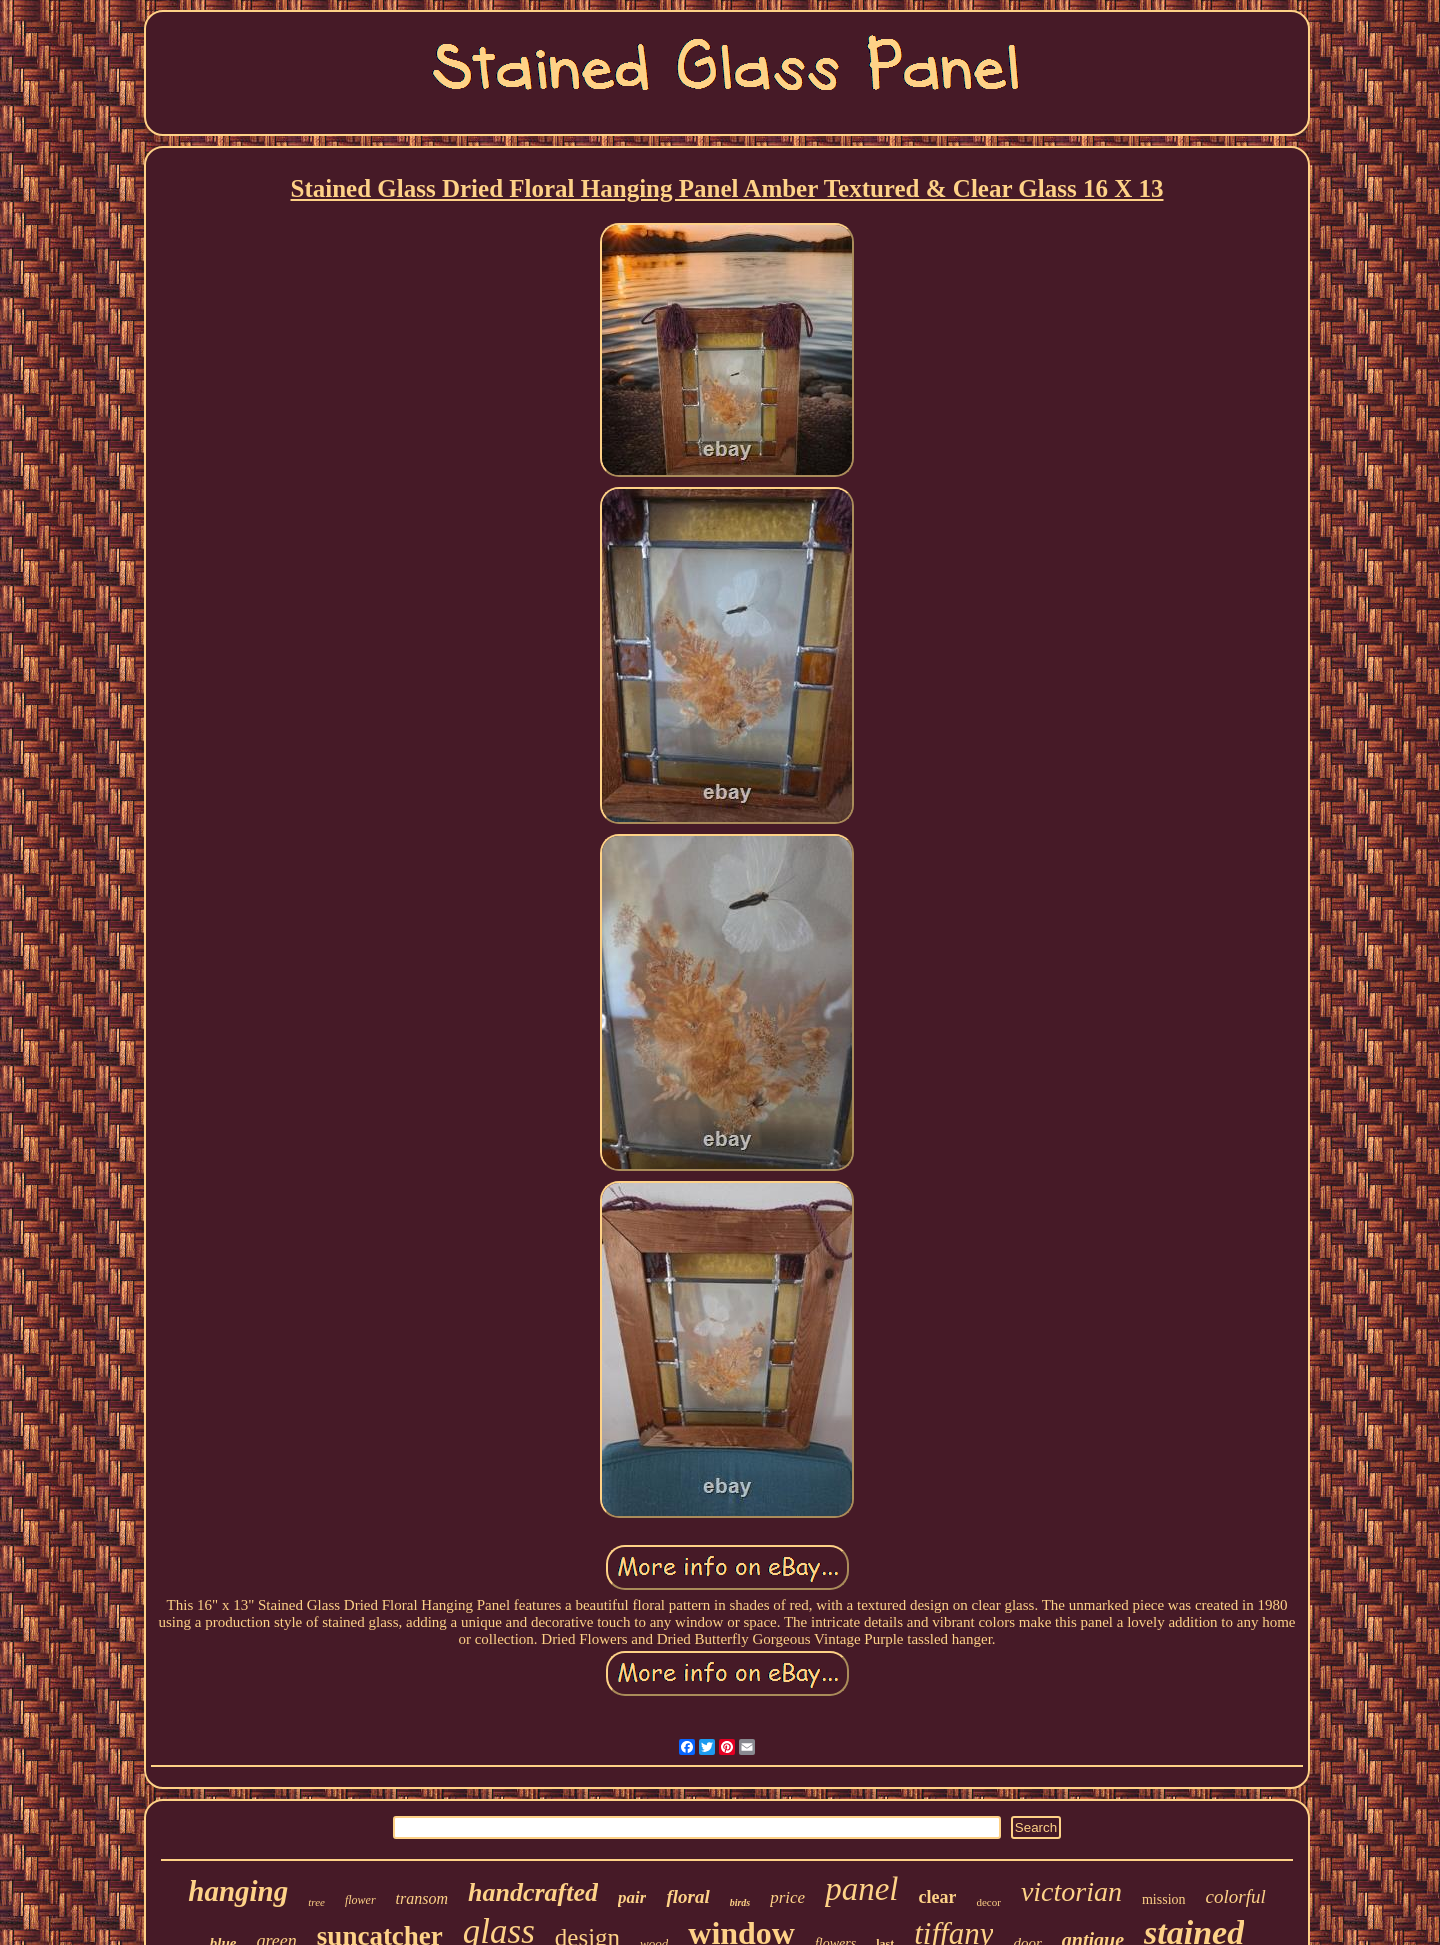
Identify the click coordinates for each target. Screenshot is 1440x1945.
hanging (238, 1891)
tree (316, 1902)
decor (988, 1902)
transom (422, 1898)
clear (937, 1897)
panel (861, 1889)
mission (1164, 1899)
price (787, 1897)
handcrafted (533, 1892)
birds (740, 1902)
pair (632, 1897)
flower (360, 1900)
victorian (1071, 1891)
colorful (1236, 1896)
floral (687, 1896)
